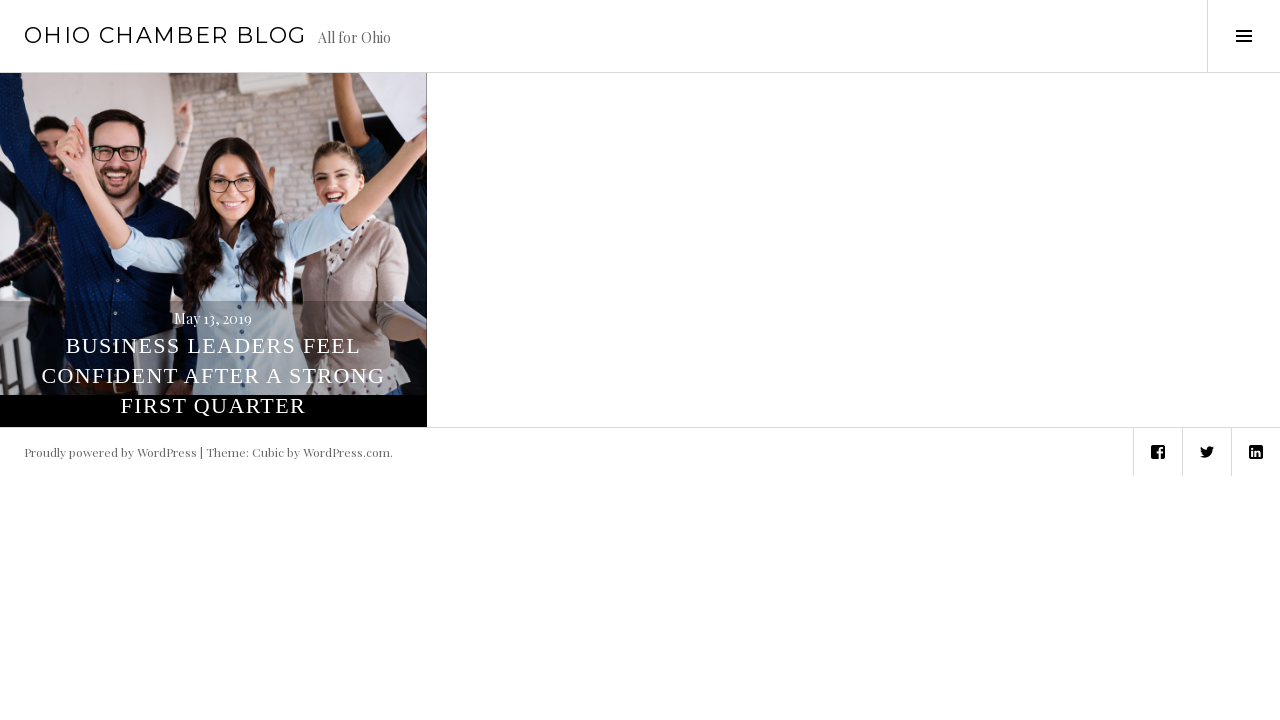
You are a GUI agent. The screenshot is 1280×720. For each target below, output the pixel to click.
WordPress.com (346, 452)
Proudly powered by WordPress (110, 452)
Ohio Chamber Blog (165, 35)
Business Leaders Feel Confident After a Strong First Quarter (213, 375)
